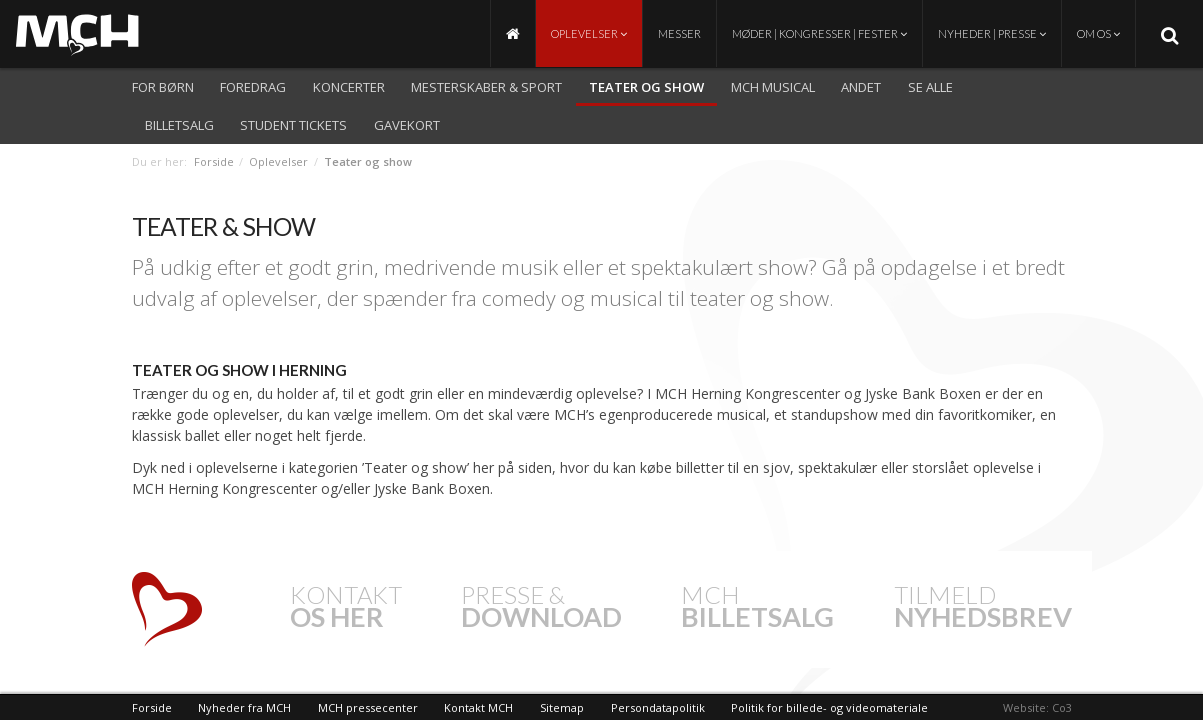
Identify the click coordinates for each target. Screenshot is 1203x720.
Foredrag (253, 87)
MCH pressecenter (368, 707)
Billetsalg (179, 125)
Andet (861, 87)
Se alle (930, 87)
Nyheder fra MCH (244, 707)
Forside (214, 161)
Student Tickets (293, 125)
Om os (1098, 33)
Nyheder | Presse (992, 33)
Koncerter (349, 87)
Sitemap (562, 707)
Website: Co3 (1037, 707)
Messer (679, 33)
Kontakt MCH (478, 707)
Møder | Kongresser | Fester (819, 33)
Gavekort (407, 125)
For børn (163, 87)
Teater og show (646, 87)
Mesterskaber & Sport (486, 87)
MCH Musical (773, 87)
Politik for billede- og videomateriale (829, 707)
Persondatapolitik (658, 707)
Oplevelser (589, 33)
